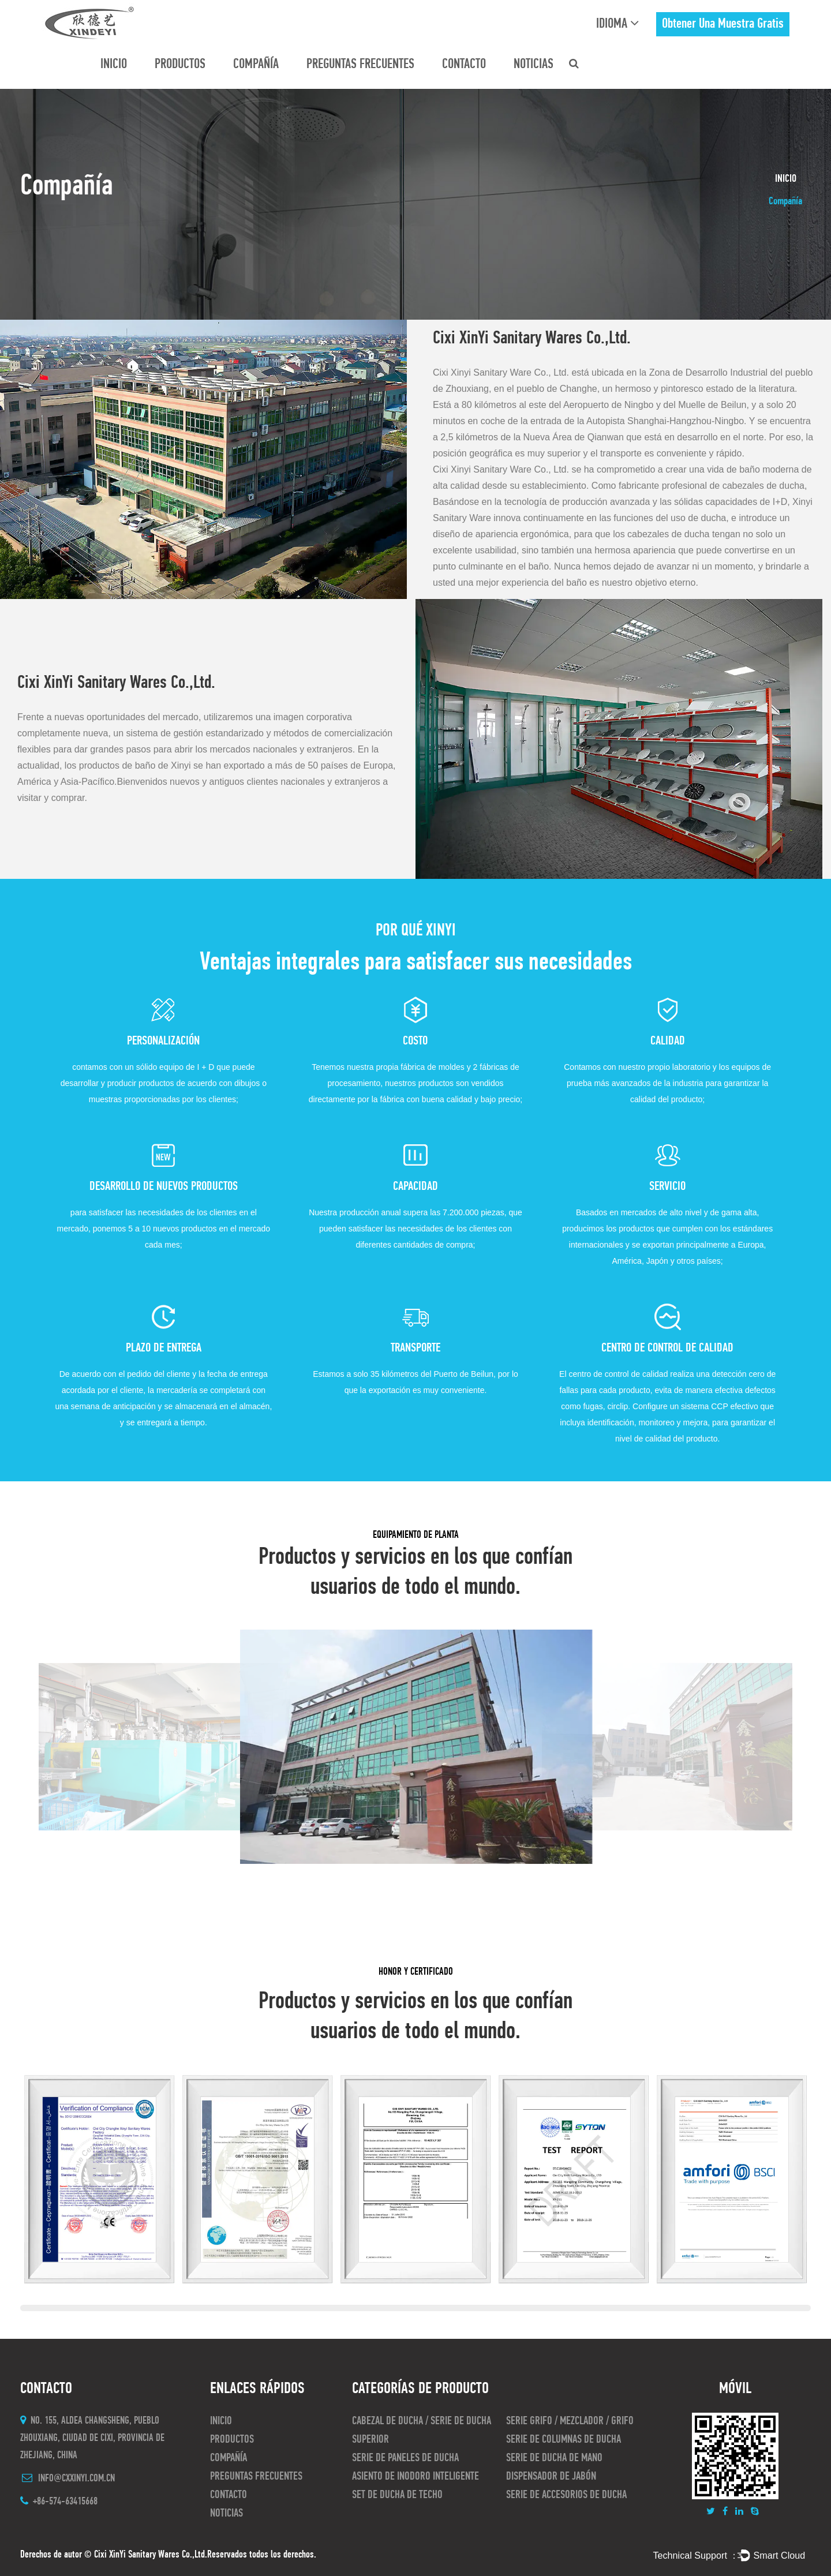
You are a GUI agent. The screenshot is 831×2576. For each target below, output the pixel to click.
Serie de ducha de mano (554, 2458)
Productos (180, 65)
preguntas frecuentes (360, 65)
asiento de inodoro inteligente (415, 2477)
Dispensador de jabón (551, 2477)
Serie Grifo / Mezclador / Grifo (570, 2421)
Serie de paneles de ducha (405, 2458)
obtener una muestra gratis (723, 24)
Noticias (533, 65)
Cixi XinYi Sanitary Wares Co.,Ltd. (150, 2554)
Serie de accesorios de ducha (566, 2495)
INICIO (113, 65)
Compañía (256, 65)
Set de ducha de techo (397, 2495)
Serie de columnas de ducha (563, 2440)
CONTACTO (464, 65)
